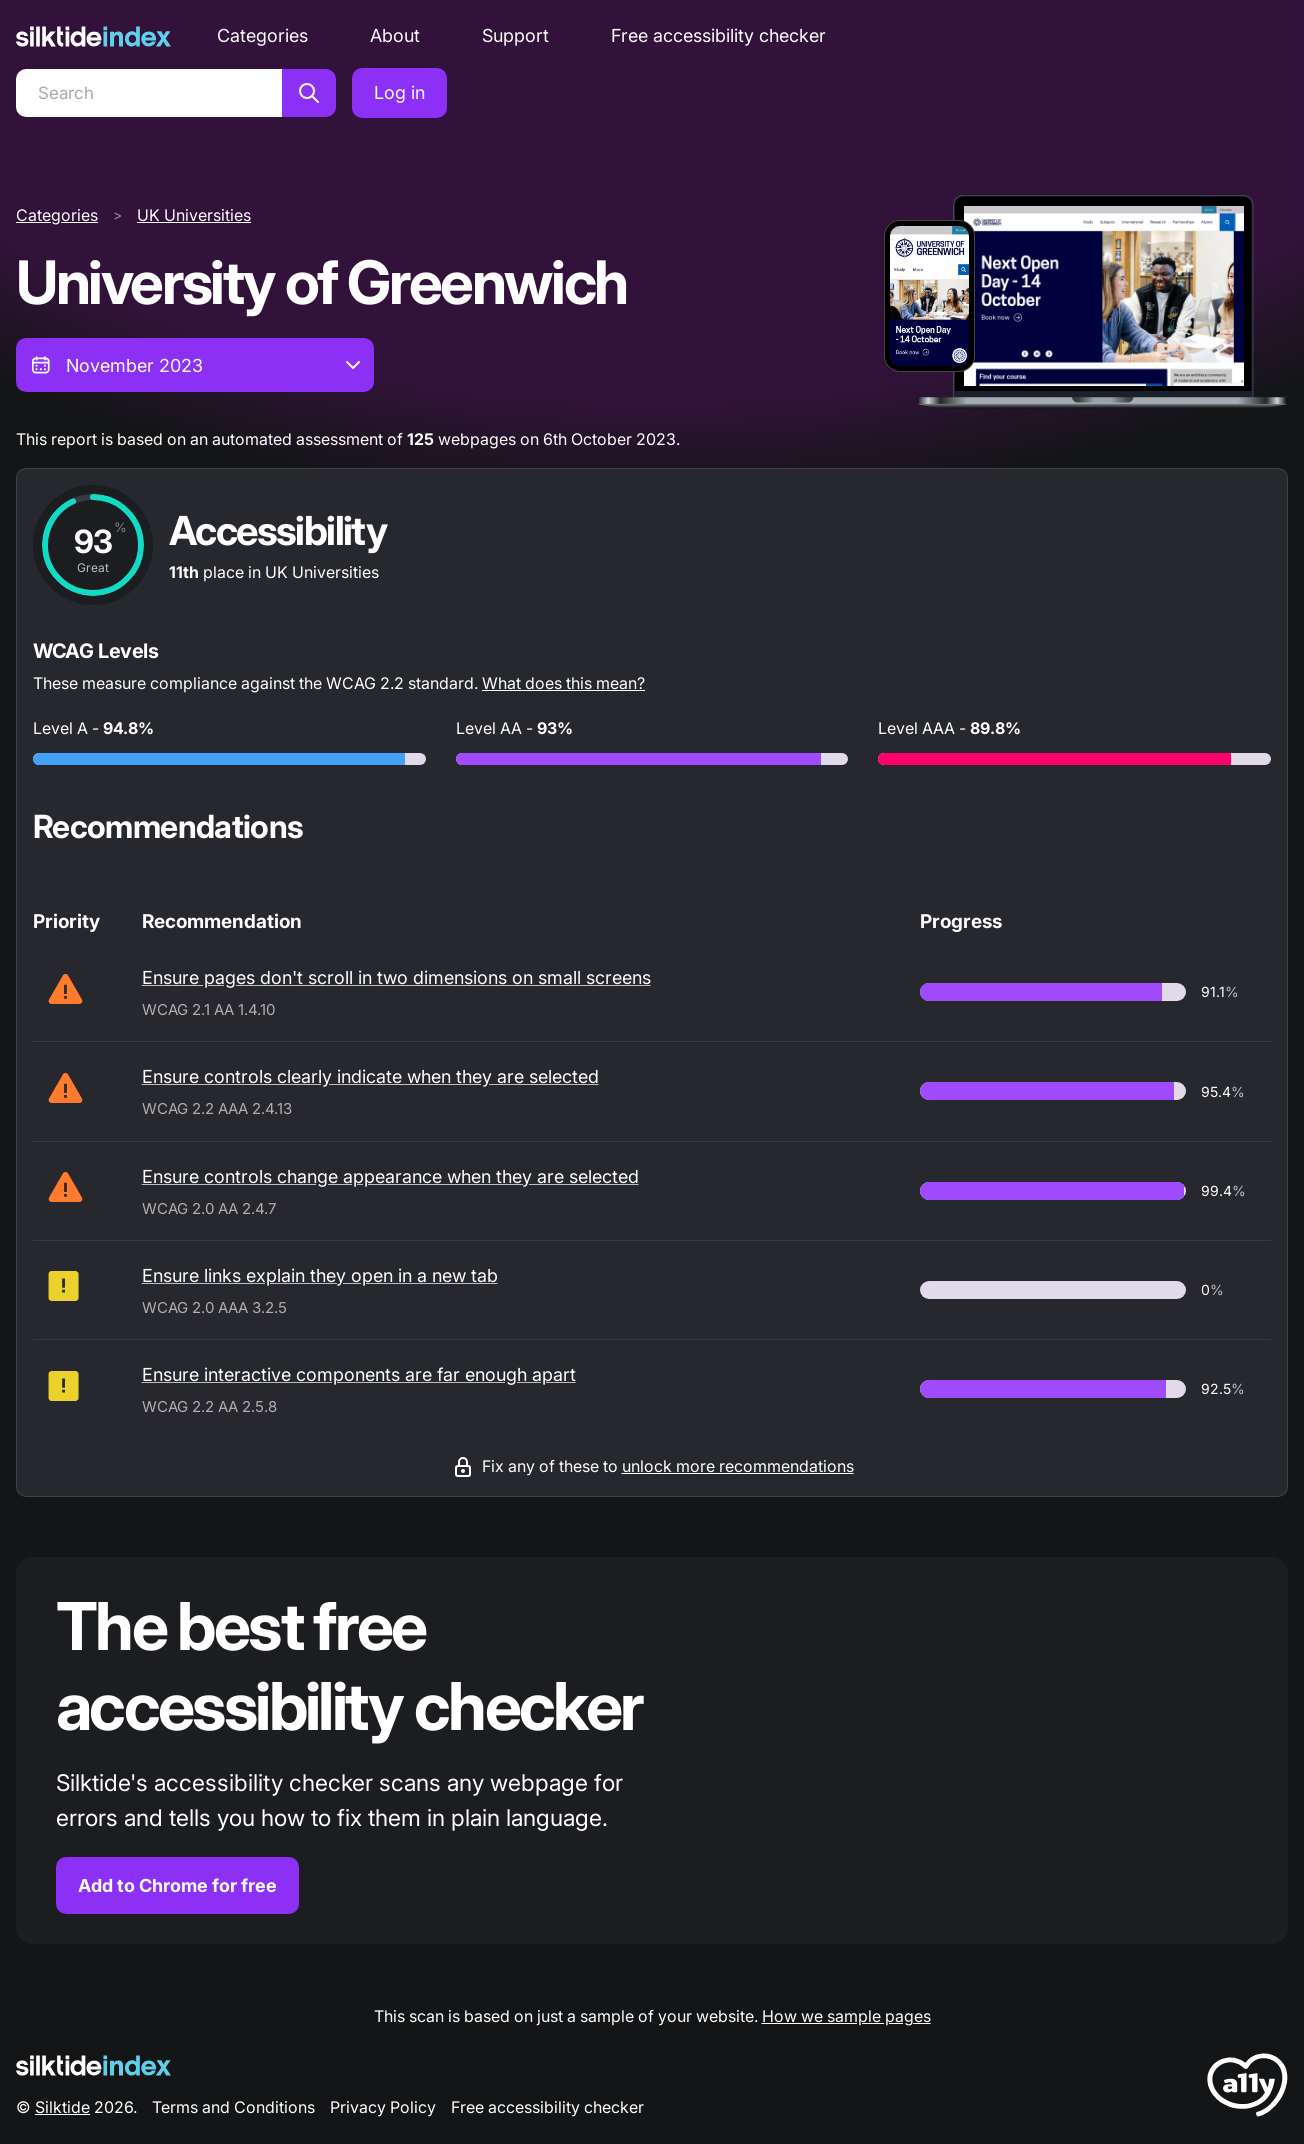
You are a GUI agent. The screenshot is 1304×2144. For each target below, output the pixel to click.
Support (515, 35)
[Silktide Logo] (93, 2065)
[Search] (149, 93)
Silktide (62, 2107)
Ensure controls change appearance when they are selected (390, 1176)
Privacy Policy (383, 2107)
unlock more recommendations (738, 1466)
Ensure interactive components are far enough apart (359, 1374)
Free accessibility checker (718, 35)
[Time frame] (195, 365)
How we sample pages (846, 2016)
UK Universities (194, 215)
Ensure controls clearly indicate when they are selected (370, 1076)
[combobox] (195, 365)
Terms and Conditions (233, 2107)
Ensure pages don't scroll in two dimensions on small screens (396, 977)
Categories (262, 35)
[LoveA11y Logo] (1247, 2088)
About (395, 35)
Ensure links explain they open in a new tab (320, 1275)
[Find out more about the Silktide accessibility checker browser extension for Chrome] (652, 1750)
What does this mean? (563, 683)
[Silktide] (93, 36)
